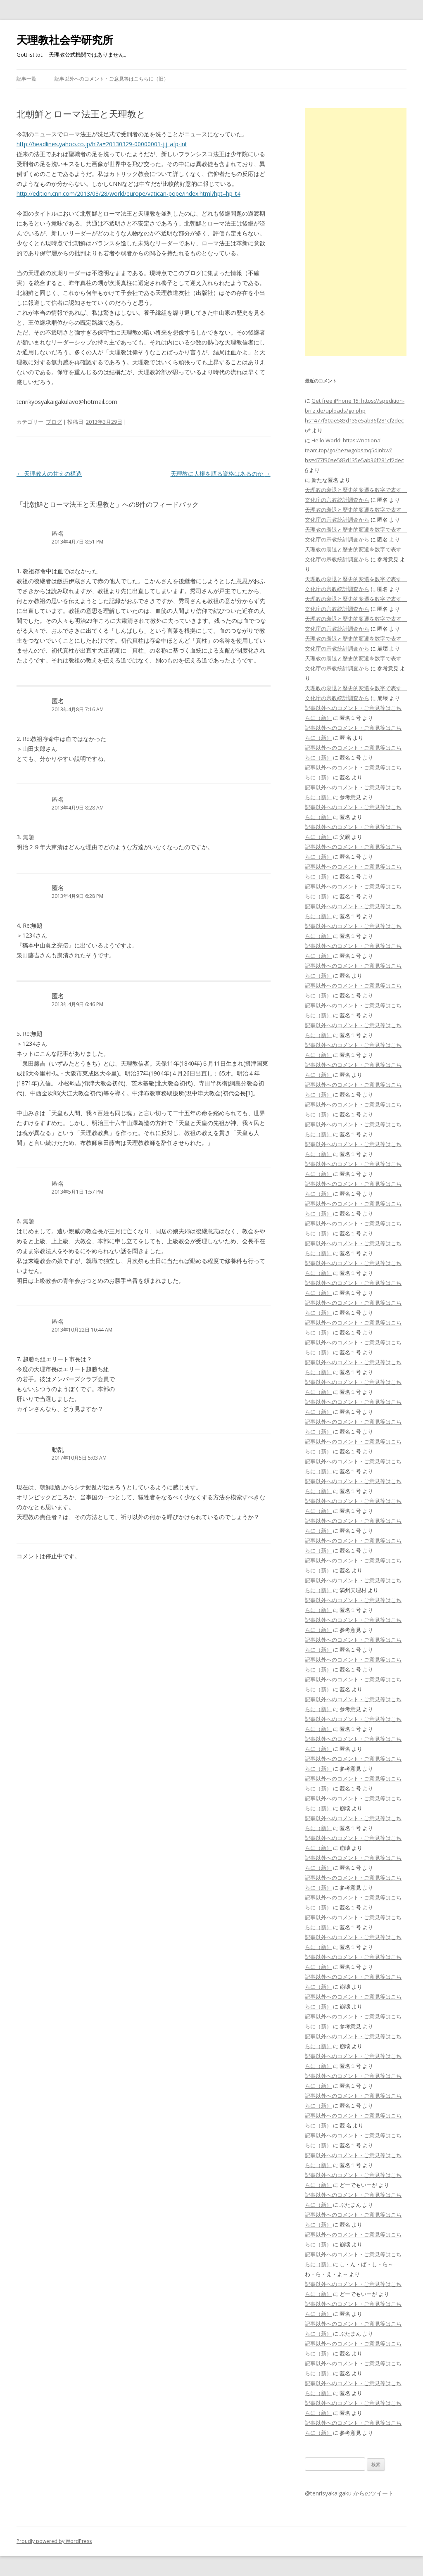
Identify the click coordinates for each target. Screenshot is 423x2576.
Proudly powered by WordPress (54, 2541)
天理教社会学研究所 (65, 39)
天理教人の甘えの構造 (49, 473)
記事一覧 (26, 78)
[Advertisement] (355, 232)
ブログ (54, 421)
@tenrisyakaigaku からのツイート (349, 2493)
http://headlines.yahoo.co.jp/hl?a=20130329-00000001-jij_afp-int (102, 144)
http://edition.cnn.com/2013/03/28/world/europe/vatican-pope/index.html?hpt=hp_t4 (128, 193)
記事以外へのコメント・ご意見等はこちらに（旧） (112, 78)
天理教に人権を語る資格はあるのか (221, 473)
